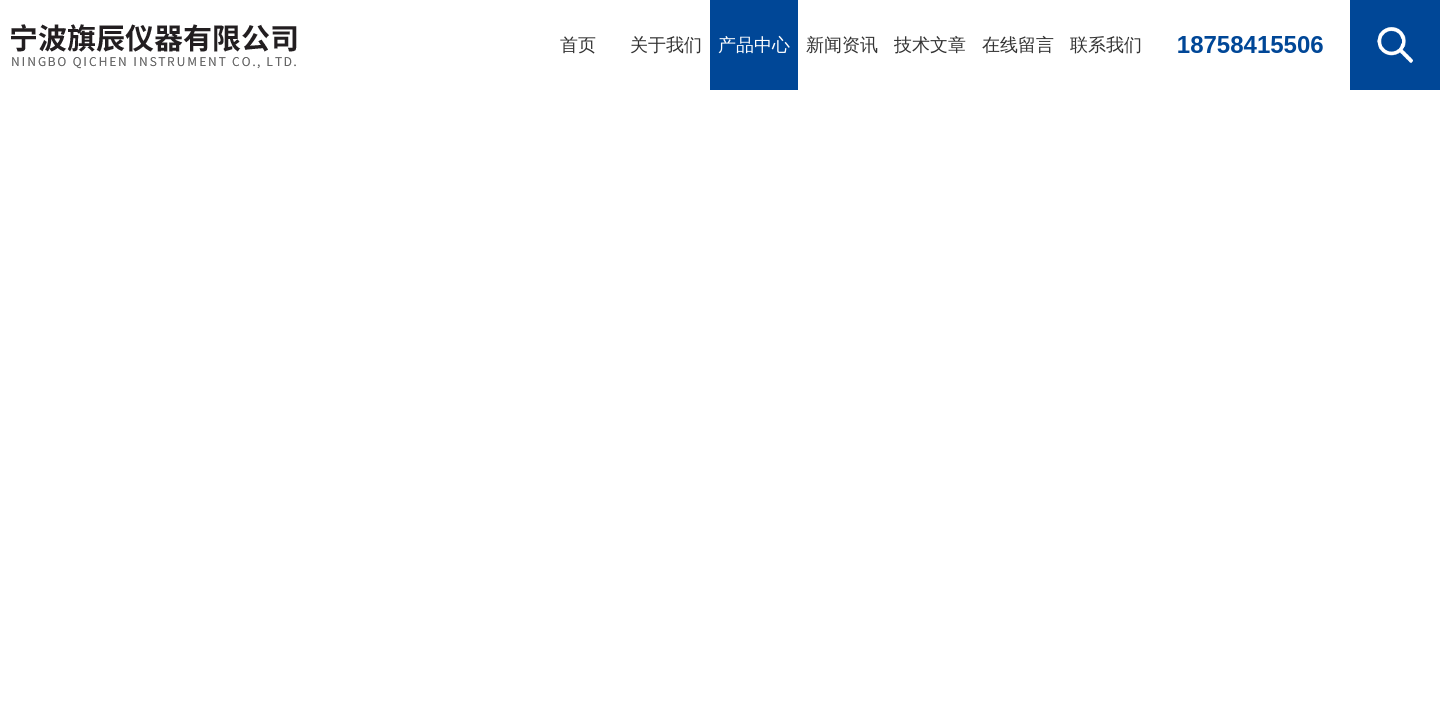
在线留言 (1018, 45)
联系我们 (1106, 45)
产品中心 (754, 45)
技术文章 (930, 45)
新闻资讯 (842, 45)
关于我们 (666, 45)
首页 (578, 45)
